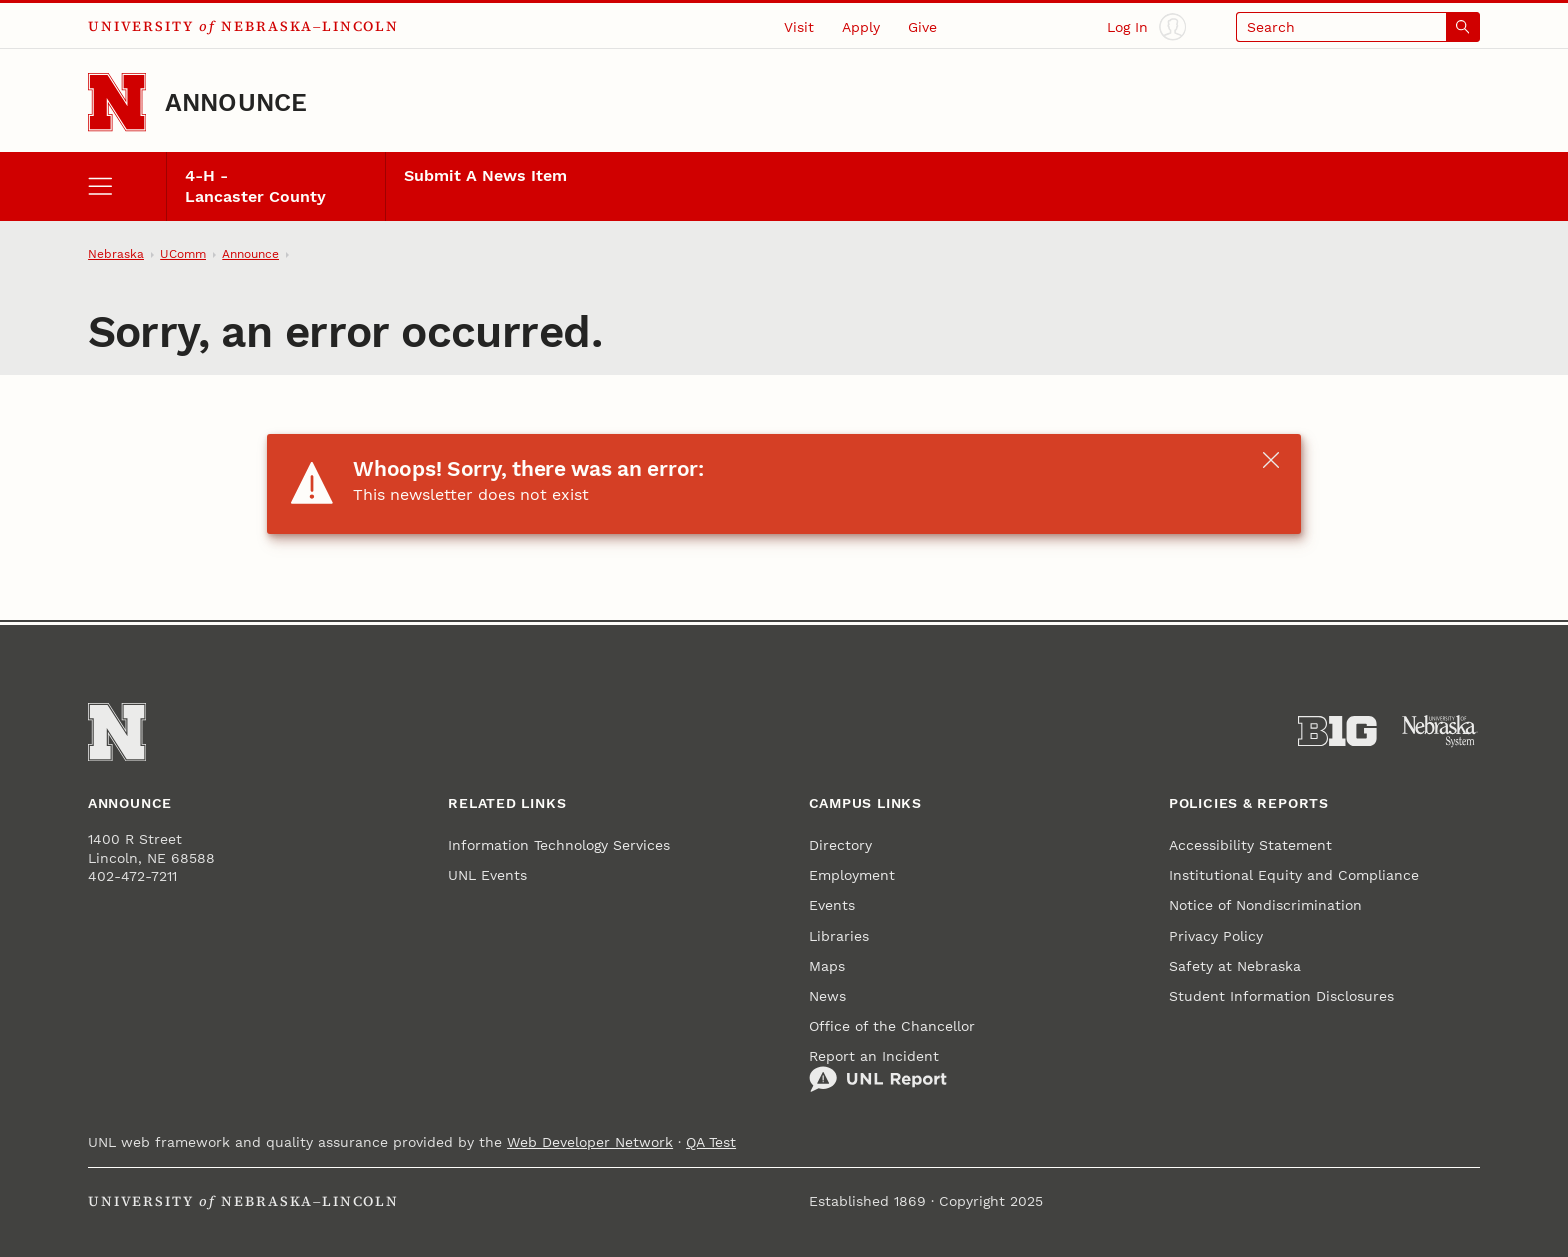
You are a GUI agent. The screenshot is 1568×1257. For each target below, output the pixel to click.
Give (922, 27)
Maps (827, 966)
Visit (799, 27)
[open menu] (127, 186)
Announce (236, 102)
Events (832, 905)
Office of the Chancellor (892, 1026)
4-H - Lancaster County (255, 186)
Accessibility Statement (1250, 845)
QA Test (711, 1142)
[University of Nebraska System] (1440, 731)
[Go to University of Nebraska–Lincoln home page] (117, 102)
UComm (183, 254)
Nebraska (116, 254)
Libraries (839, 936)
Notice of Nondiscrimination (1265, 905)
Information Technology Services (559, 845)
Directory (840, 845)
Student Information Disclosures (1281, 996)
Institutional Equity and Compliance (1294, 875)
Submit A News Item (485, 176)
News (827, 996)
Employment (852, 875)
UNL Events (487, 875)
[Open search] (1358, 26)
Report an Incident (878, 1071)
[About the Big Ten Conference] (1337, 731)
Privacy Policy (1216, 936)
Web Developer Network (590, 1142)
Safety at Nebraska (1235, 966)
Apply (861, 27)
